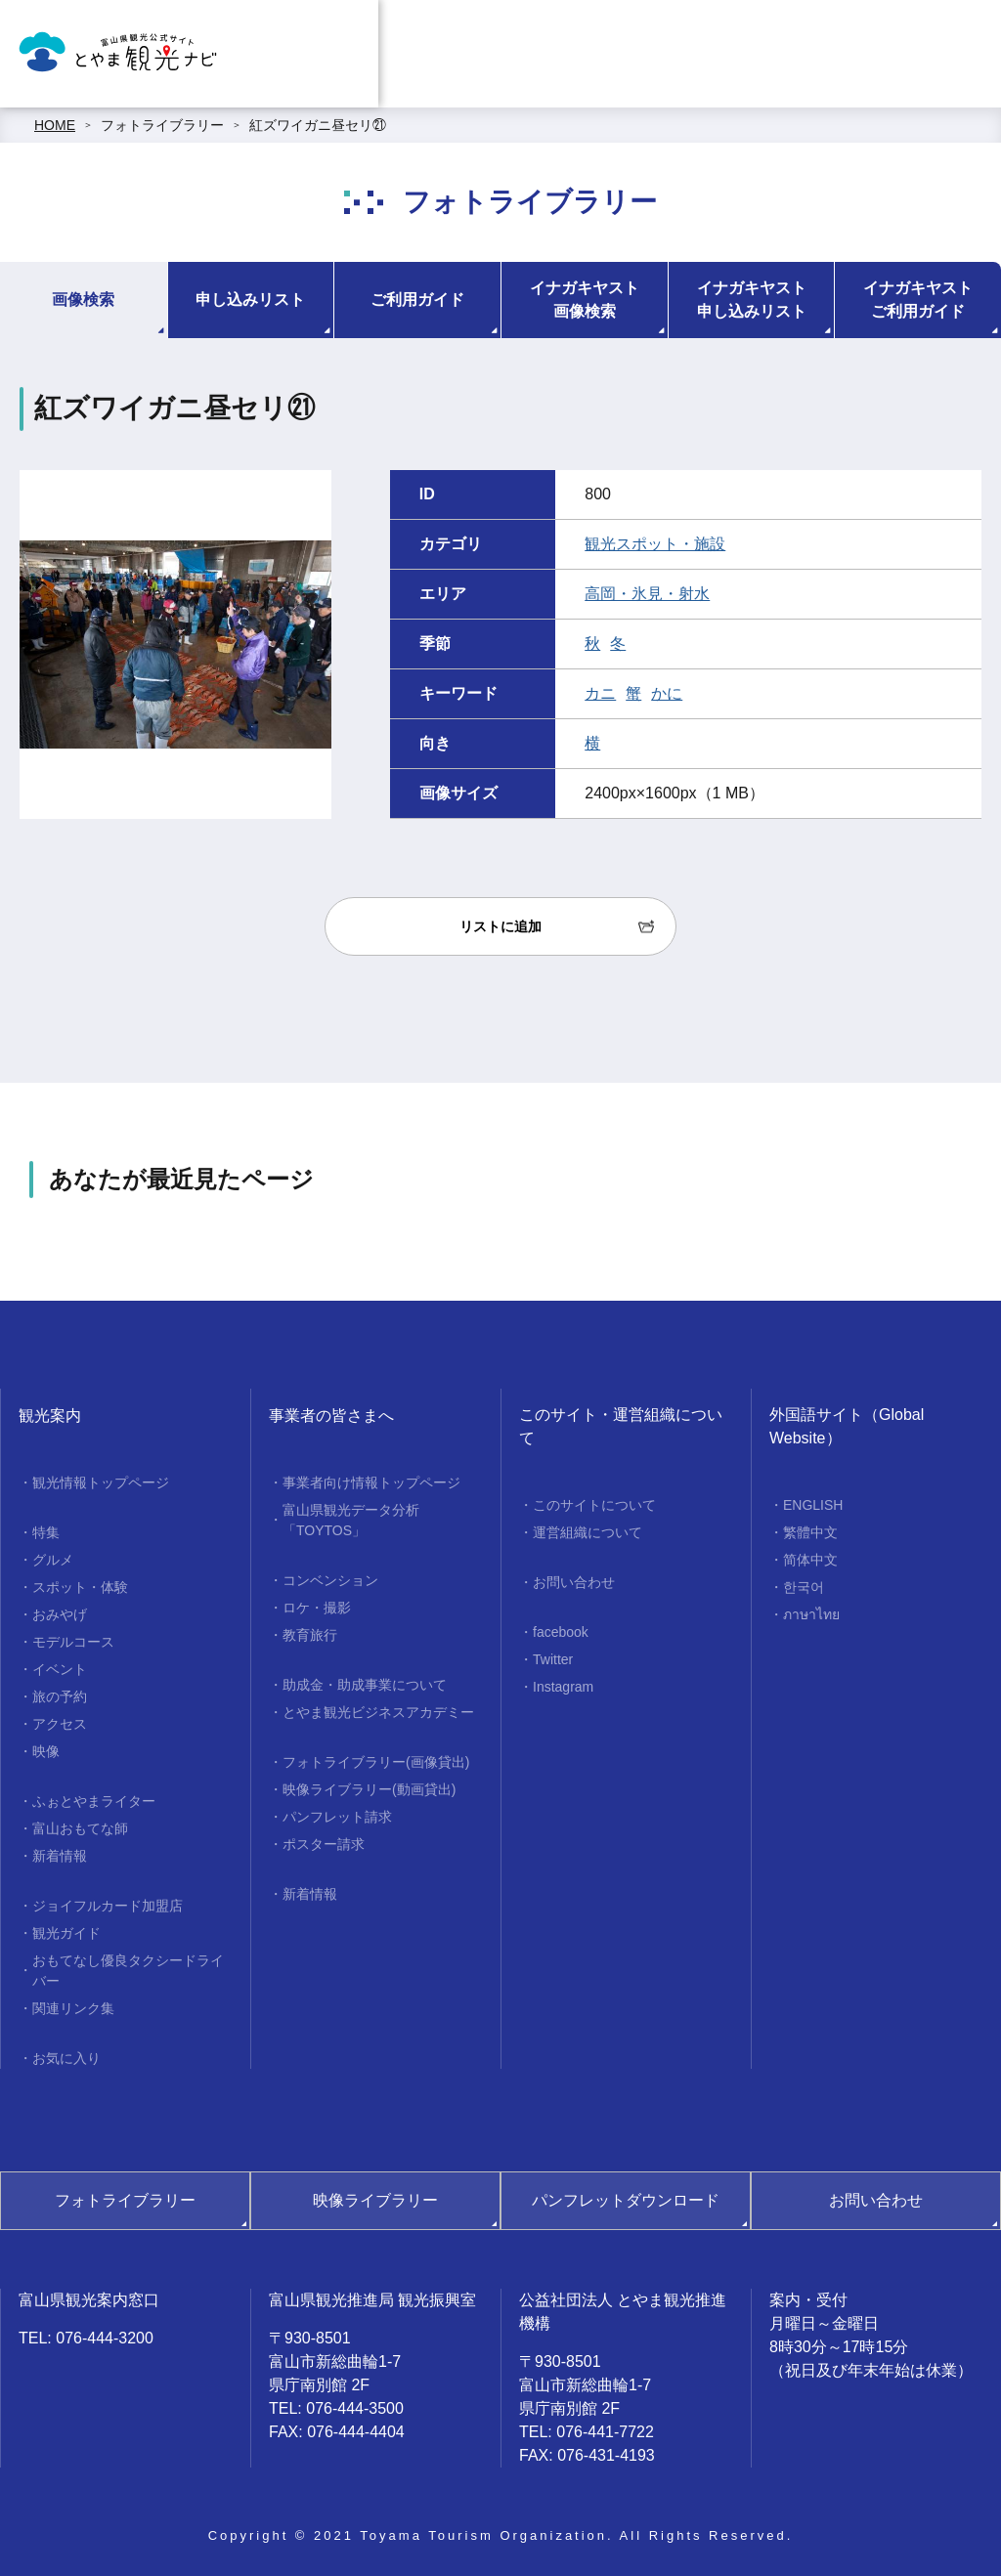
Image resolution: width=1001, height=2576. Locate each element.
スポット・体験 (80, 1587)
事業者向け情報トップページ (371, 1482)
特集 (46, 1532)
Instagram (563, 1687)
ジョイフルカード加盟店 (107, 1905)
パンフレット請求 (337, 1817)
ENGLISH (813, 1505)
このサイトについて (594, 1505)
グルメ (52, 1559)
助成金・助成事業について (365, 1685)
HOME (54, 125)
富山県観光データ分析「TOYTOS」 (351, 1520)
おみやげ (59, 1614)
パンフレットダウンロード (625, 2200)
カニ (600, 693)
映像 (46, 1751)
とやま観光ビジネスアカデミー (378, 1712)
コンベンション (330, 1580)
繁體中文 (810, 1532)
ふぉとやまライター (93, 1801)
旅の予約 (59, 1696)
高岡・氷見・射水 (647, 593)
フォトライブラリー (162, 125)
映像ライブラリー (375, 2200)
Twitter (553, 1659)
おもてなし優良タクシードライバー (128, 1971)
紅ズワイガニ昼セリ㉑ (317, 125)
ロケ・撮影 (317, 1607)
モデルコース (73, 1642)
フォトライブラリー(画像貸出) (376, 1762)
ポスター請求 (324, 1844)
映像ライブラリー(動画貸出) (369, 1789)
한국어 (803, 1587)
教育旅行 (310, 1635)
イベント (59, 1669)
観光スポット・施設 (655, 544)
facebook (560, 1632)
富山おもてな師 (80, 1828)
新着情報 (59, 1856)
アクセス (59, 1724)
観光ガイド (66, 1933)
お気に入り (66, 2058)
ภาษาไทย (811, 1614)
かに (666, 693)
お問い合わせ (574, 1582)
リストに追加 (500, 926)
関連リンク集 (73, 2008)
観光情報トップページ (100, 1482)
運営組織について (587, 1532)
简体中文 (810, 1559)
